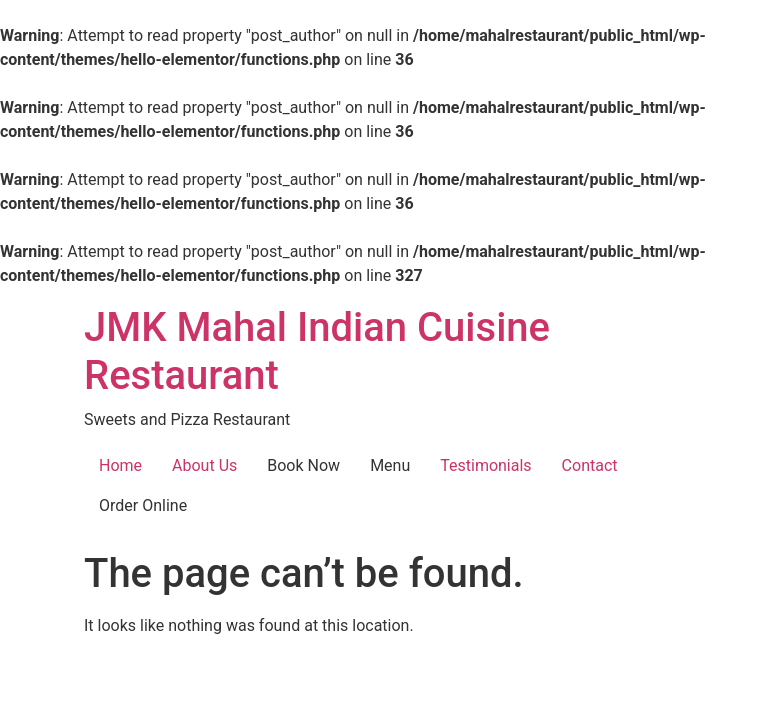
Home (120, 465)
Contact (590, 465)
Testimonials (485, 465)
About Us (204, 465)
